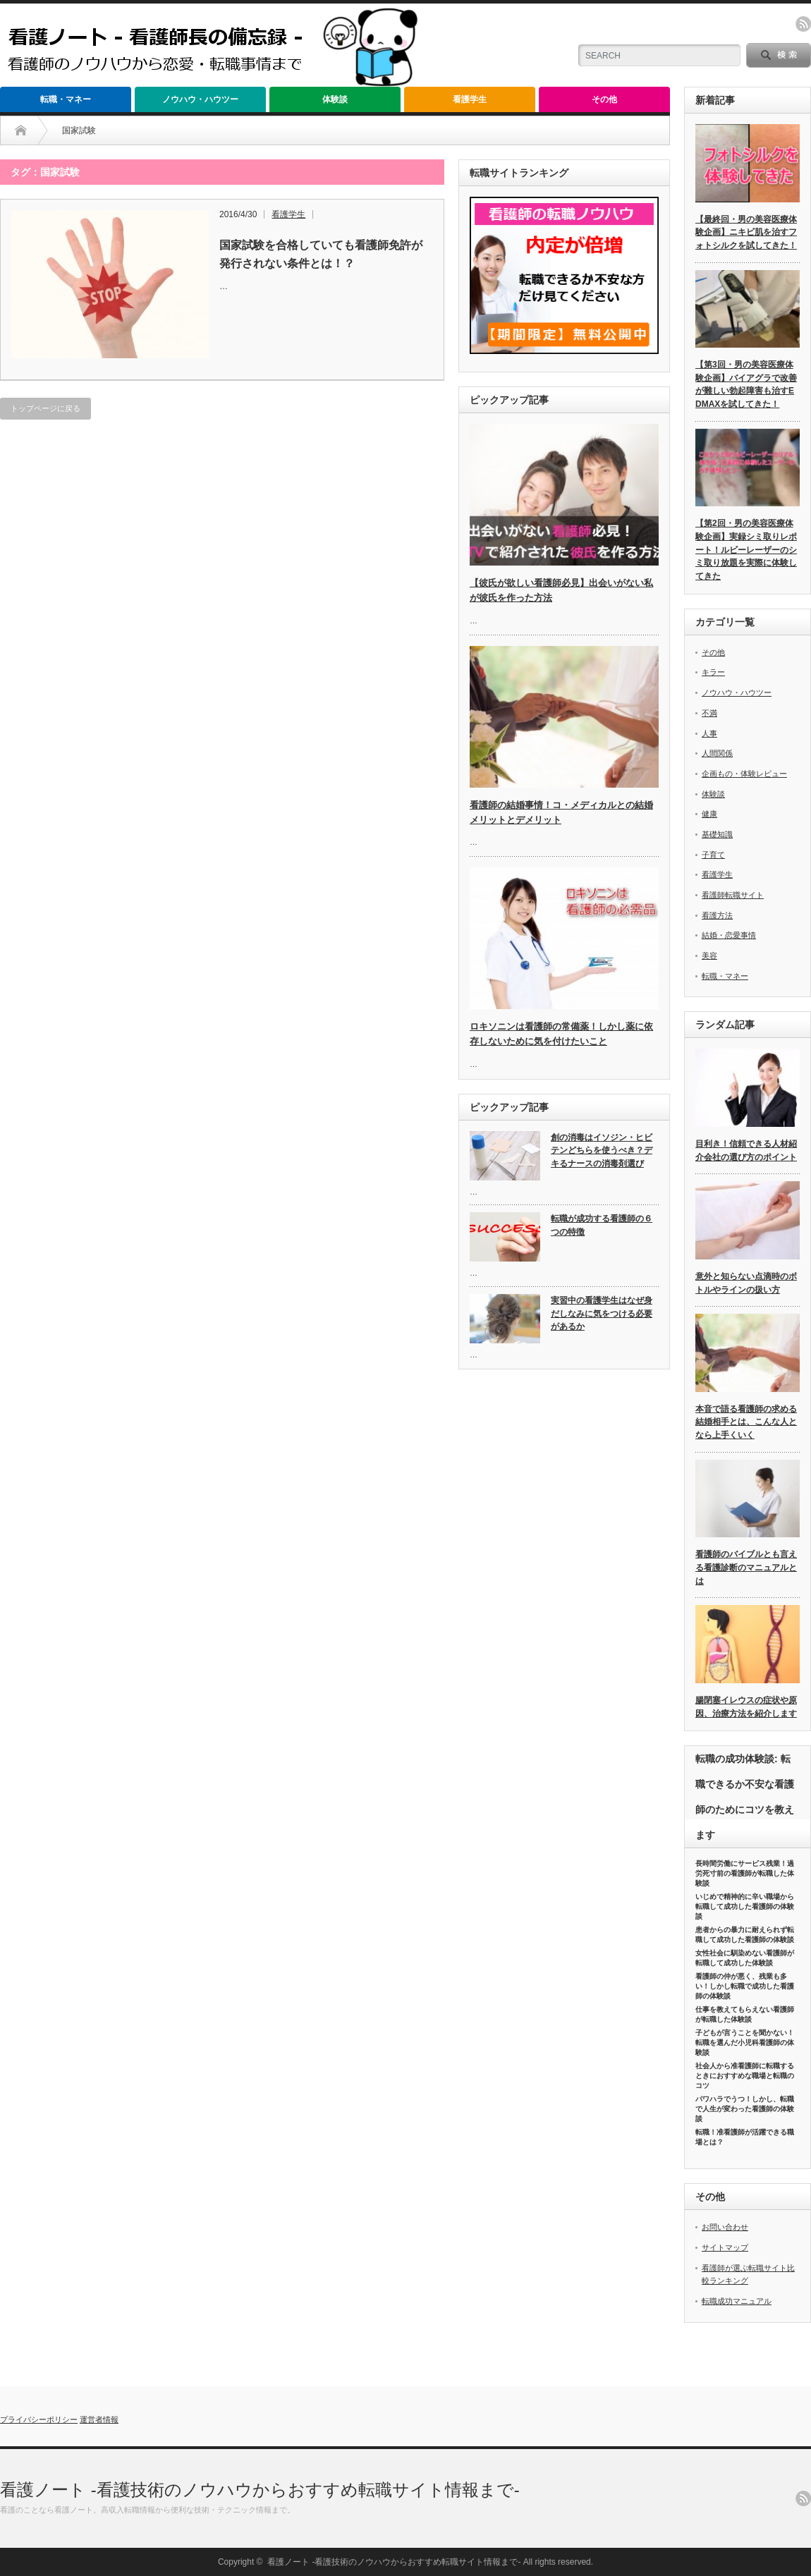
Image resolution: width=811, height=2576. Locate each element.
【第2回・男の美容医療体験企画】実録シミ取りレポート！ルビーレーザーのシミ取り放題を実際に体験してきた (746, 549)
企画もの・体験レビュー (744, 773)
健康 (709, 814)
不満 (709, 713)
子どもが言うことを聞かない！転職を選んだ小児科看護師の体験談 (744, 2042)
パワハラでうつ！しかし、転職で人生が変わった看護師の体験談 (744, 2109)
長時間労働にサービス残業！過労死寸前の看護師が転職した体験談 (744, 1873)
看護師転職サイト (733, 895)
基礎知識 (717, 834)
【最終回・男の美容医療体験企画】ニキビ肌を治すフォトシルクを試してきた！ (746, 232)
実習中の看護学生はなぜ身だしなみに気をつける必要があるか (601, 1313)
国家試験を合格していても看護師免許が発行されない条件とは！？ (320, 254)
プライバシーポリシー (39, 2419)
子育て (713, 854)
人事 (709, 733)
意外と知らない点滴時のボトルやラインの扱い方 (746, 1283)
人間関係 (717, 753)
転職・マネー (65, 99)
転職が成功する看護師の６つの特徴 (601, 1225)
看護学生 (470, 99)
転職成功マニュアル (737, 2301)
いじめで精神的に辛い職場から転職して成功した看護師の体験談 (744, 1906)
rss (803, 24)
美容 (709, 955)
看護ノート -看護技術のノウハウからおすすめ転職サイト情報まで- (260, 2489)
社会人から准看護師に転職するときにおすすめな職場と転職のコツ (744, 2075)
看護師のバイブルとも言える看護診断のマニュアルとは (746, 1567)
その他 (604, 99)
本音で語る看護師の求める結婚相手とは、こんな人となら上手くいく (746, 1422)
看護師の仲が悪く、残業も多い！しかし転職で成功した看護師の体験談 (744, 1986)
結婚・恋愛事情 (729, 935)
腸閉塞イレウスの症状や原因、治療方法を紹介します (746, 1707)
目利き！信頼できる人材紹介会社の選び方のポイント (746, 1150)
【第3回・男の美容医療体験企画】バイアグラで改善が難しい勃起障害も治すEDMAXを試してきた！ (746, 384)
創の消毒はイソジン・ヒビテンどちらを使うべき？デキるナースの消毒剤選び (601, 1150)
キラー (713, 672)
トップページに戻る (45, 408)
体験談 (335, 99)
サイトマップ (725, 2247)
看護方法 (717, 915)
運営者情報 (99, 2419)
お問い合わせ (725, 2227)
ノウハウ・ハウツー (200, 99)
